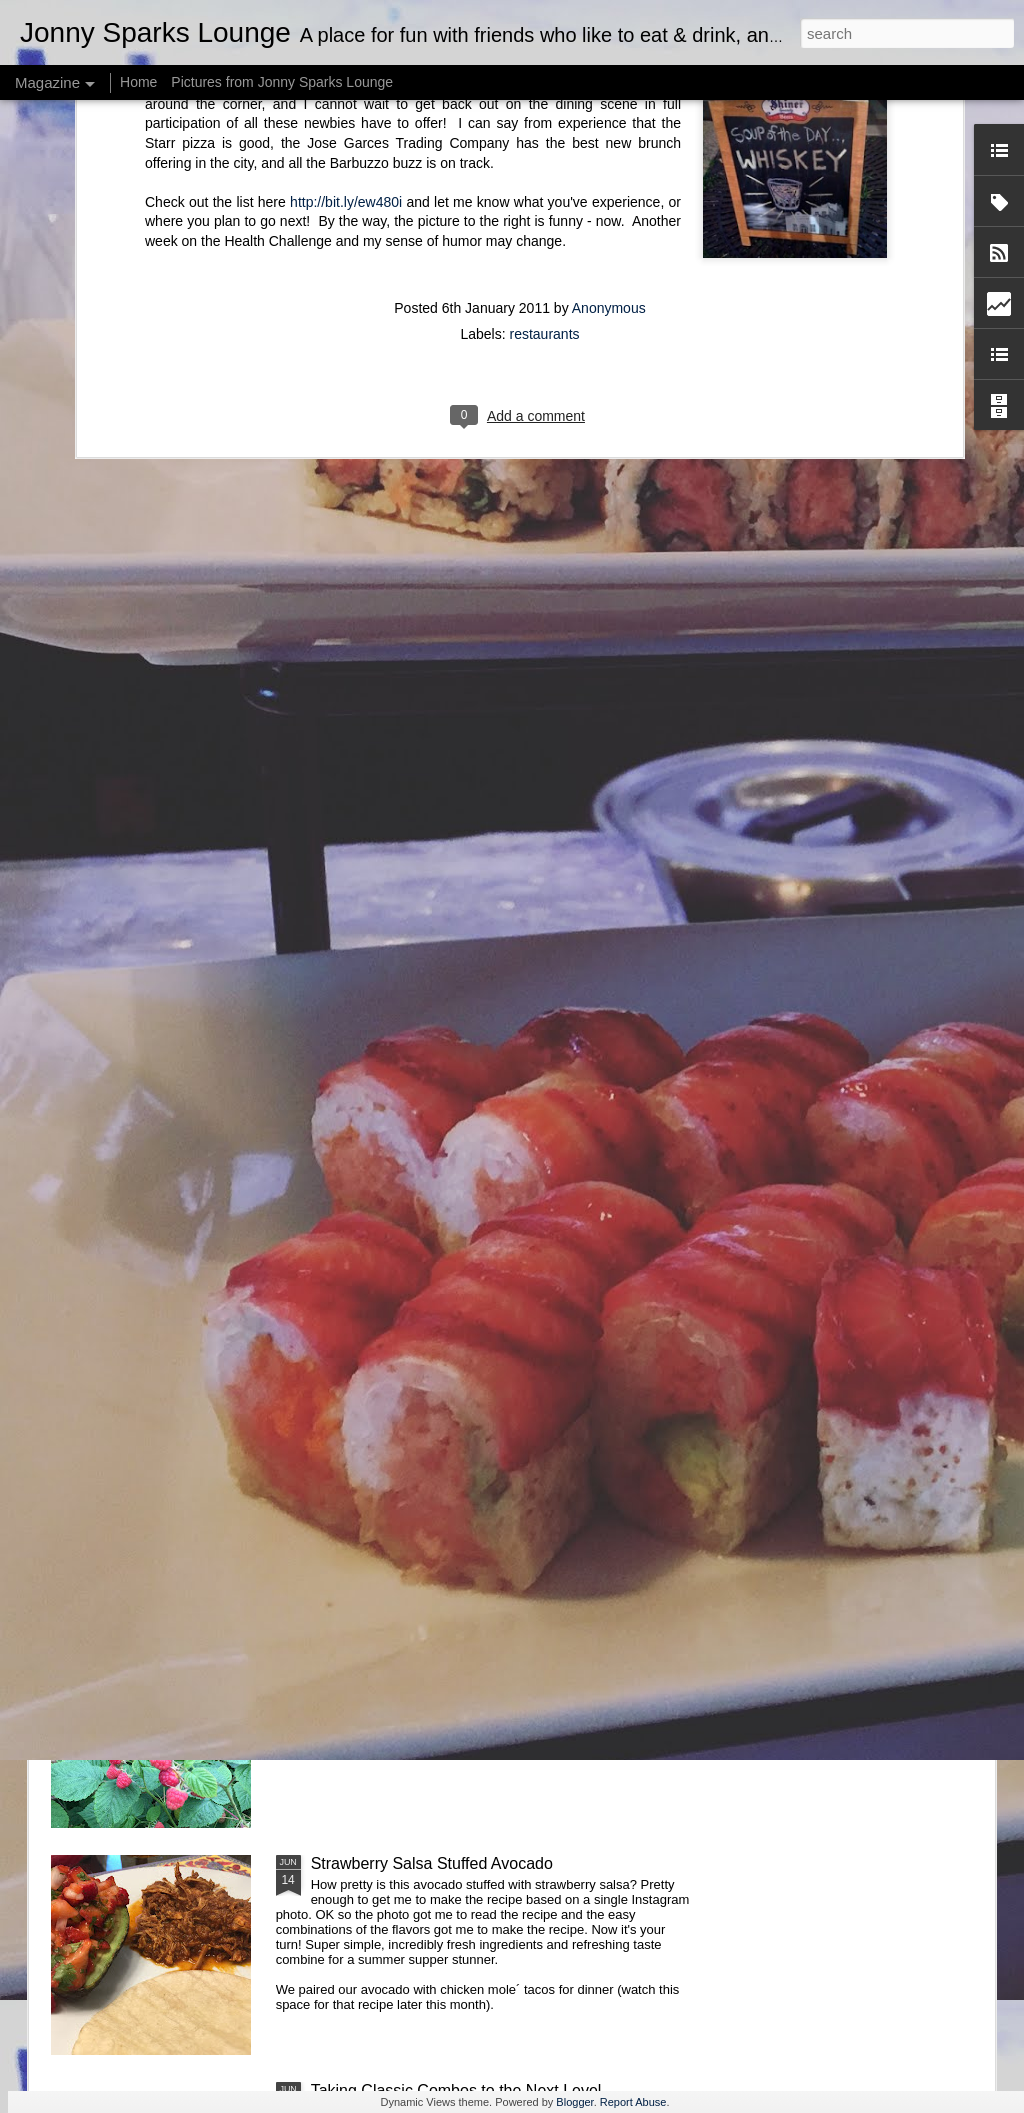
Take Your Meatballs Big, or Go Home (444, 1409)
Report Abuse (633, 2102)
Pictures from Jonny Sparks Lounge (282, 82)
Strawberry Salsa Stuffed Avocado (432, 1863)
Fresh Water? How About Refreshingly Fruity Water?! (499, 1636)
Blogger (574, 2102)
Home (138, 82)
